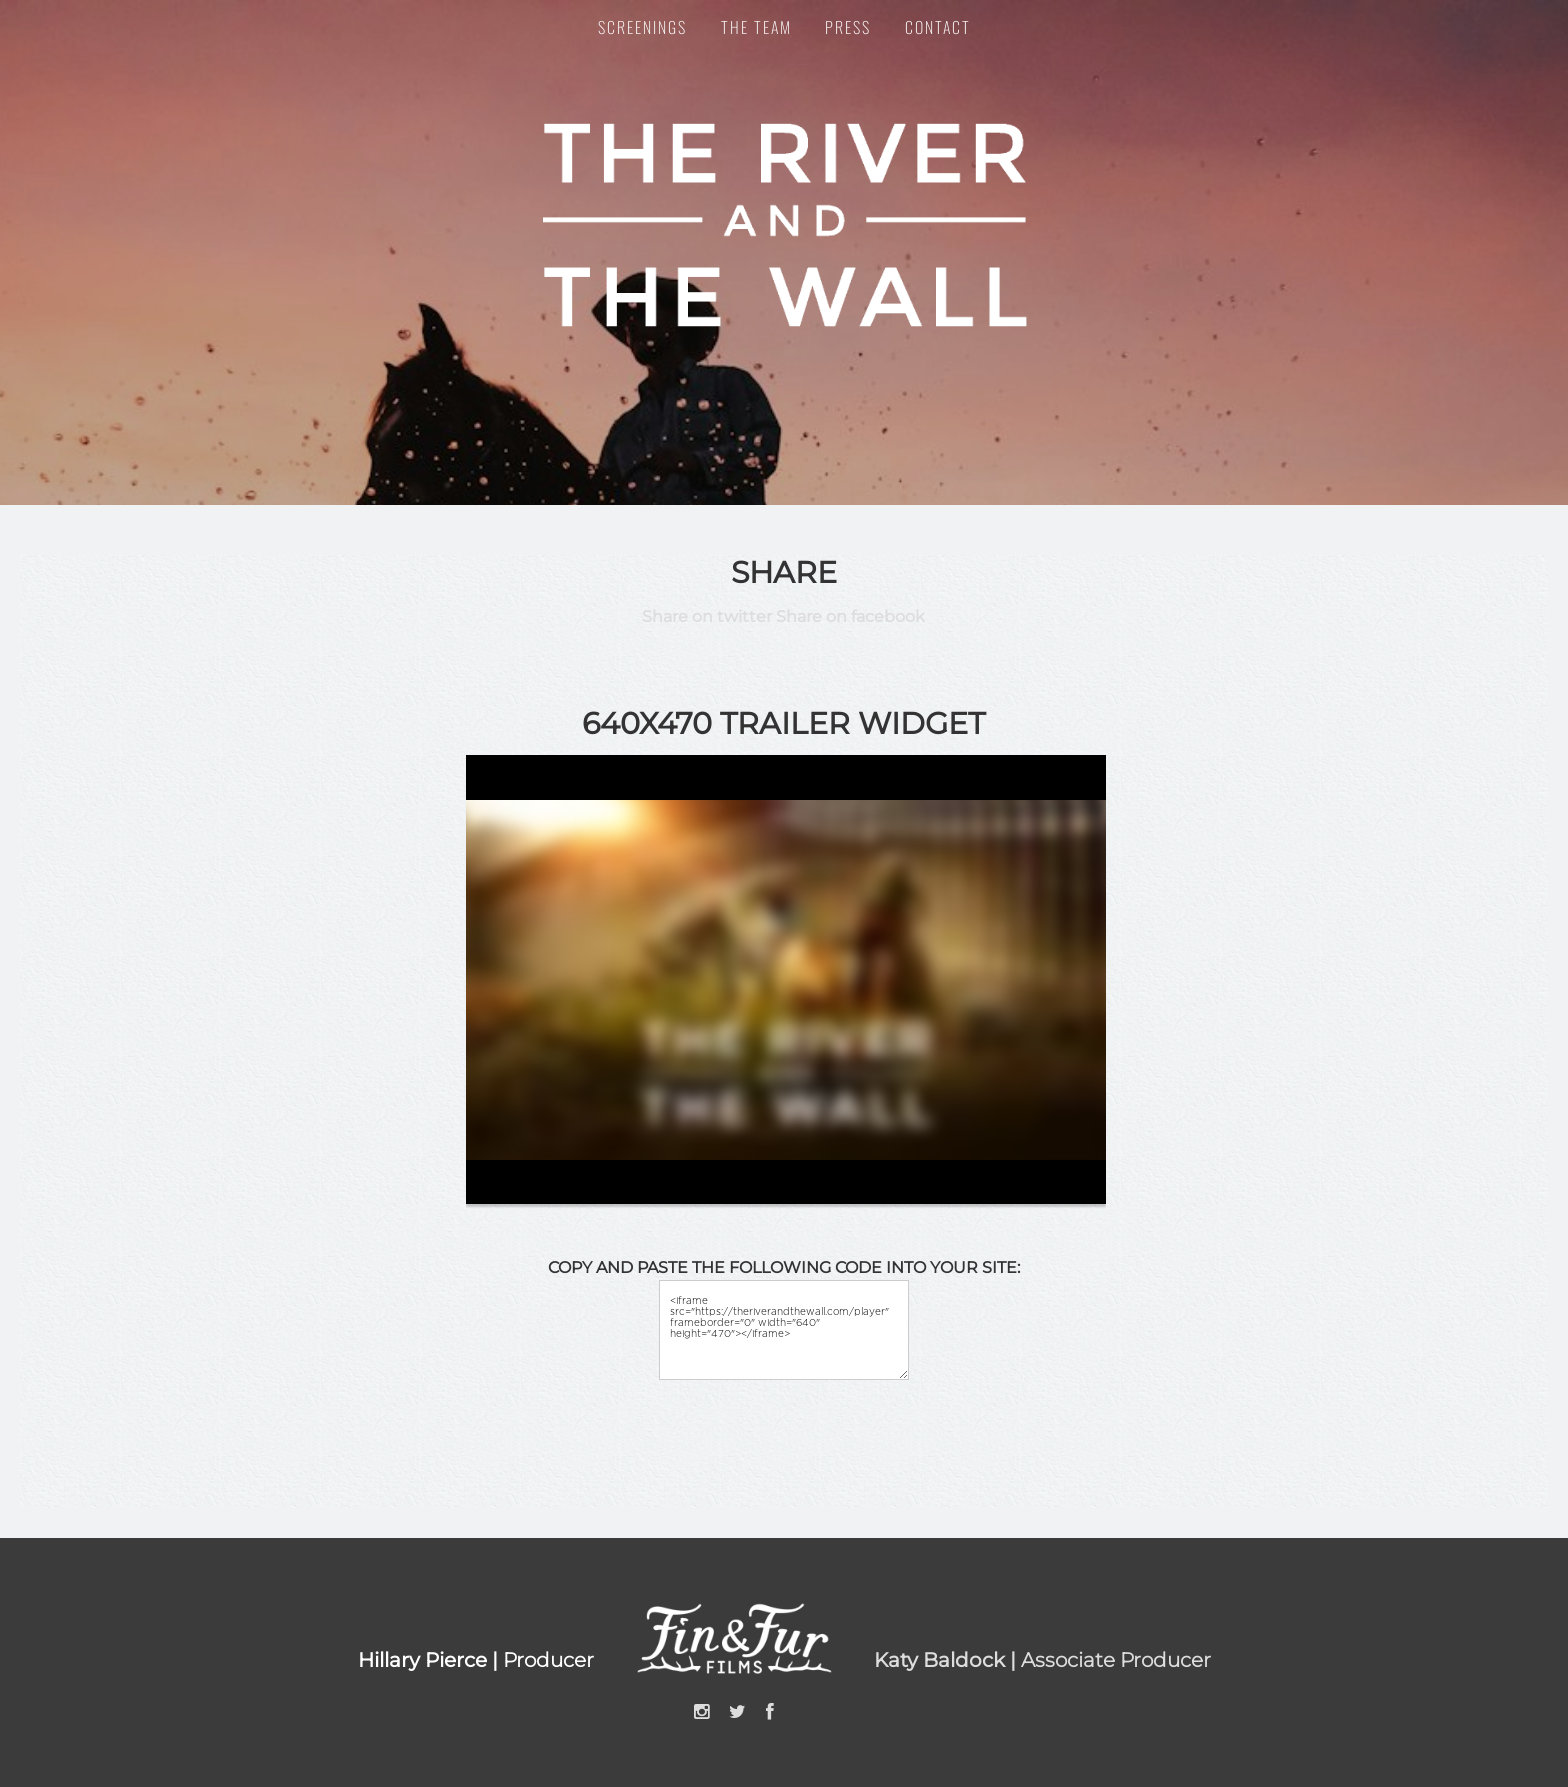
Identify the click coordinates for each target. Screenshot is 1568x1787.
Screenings (642, 27)
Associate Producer (1116, 1660)
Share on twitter (707, 616)
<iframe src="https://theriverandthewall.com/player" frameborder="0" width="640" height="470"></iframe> (784, 1330)
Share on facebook (850, 616)
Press (848, 27)
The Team (756, 27)
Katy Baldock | (947, 1660)
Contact (938, 27)
